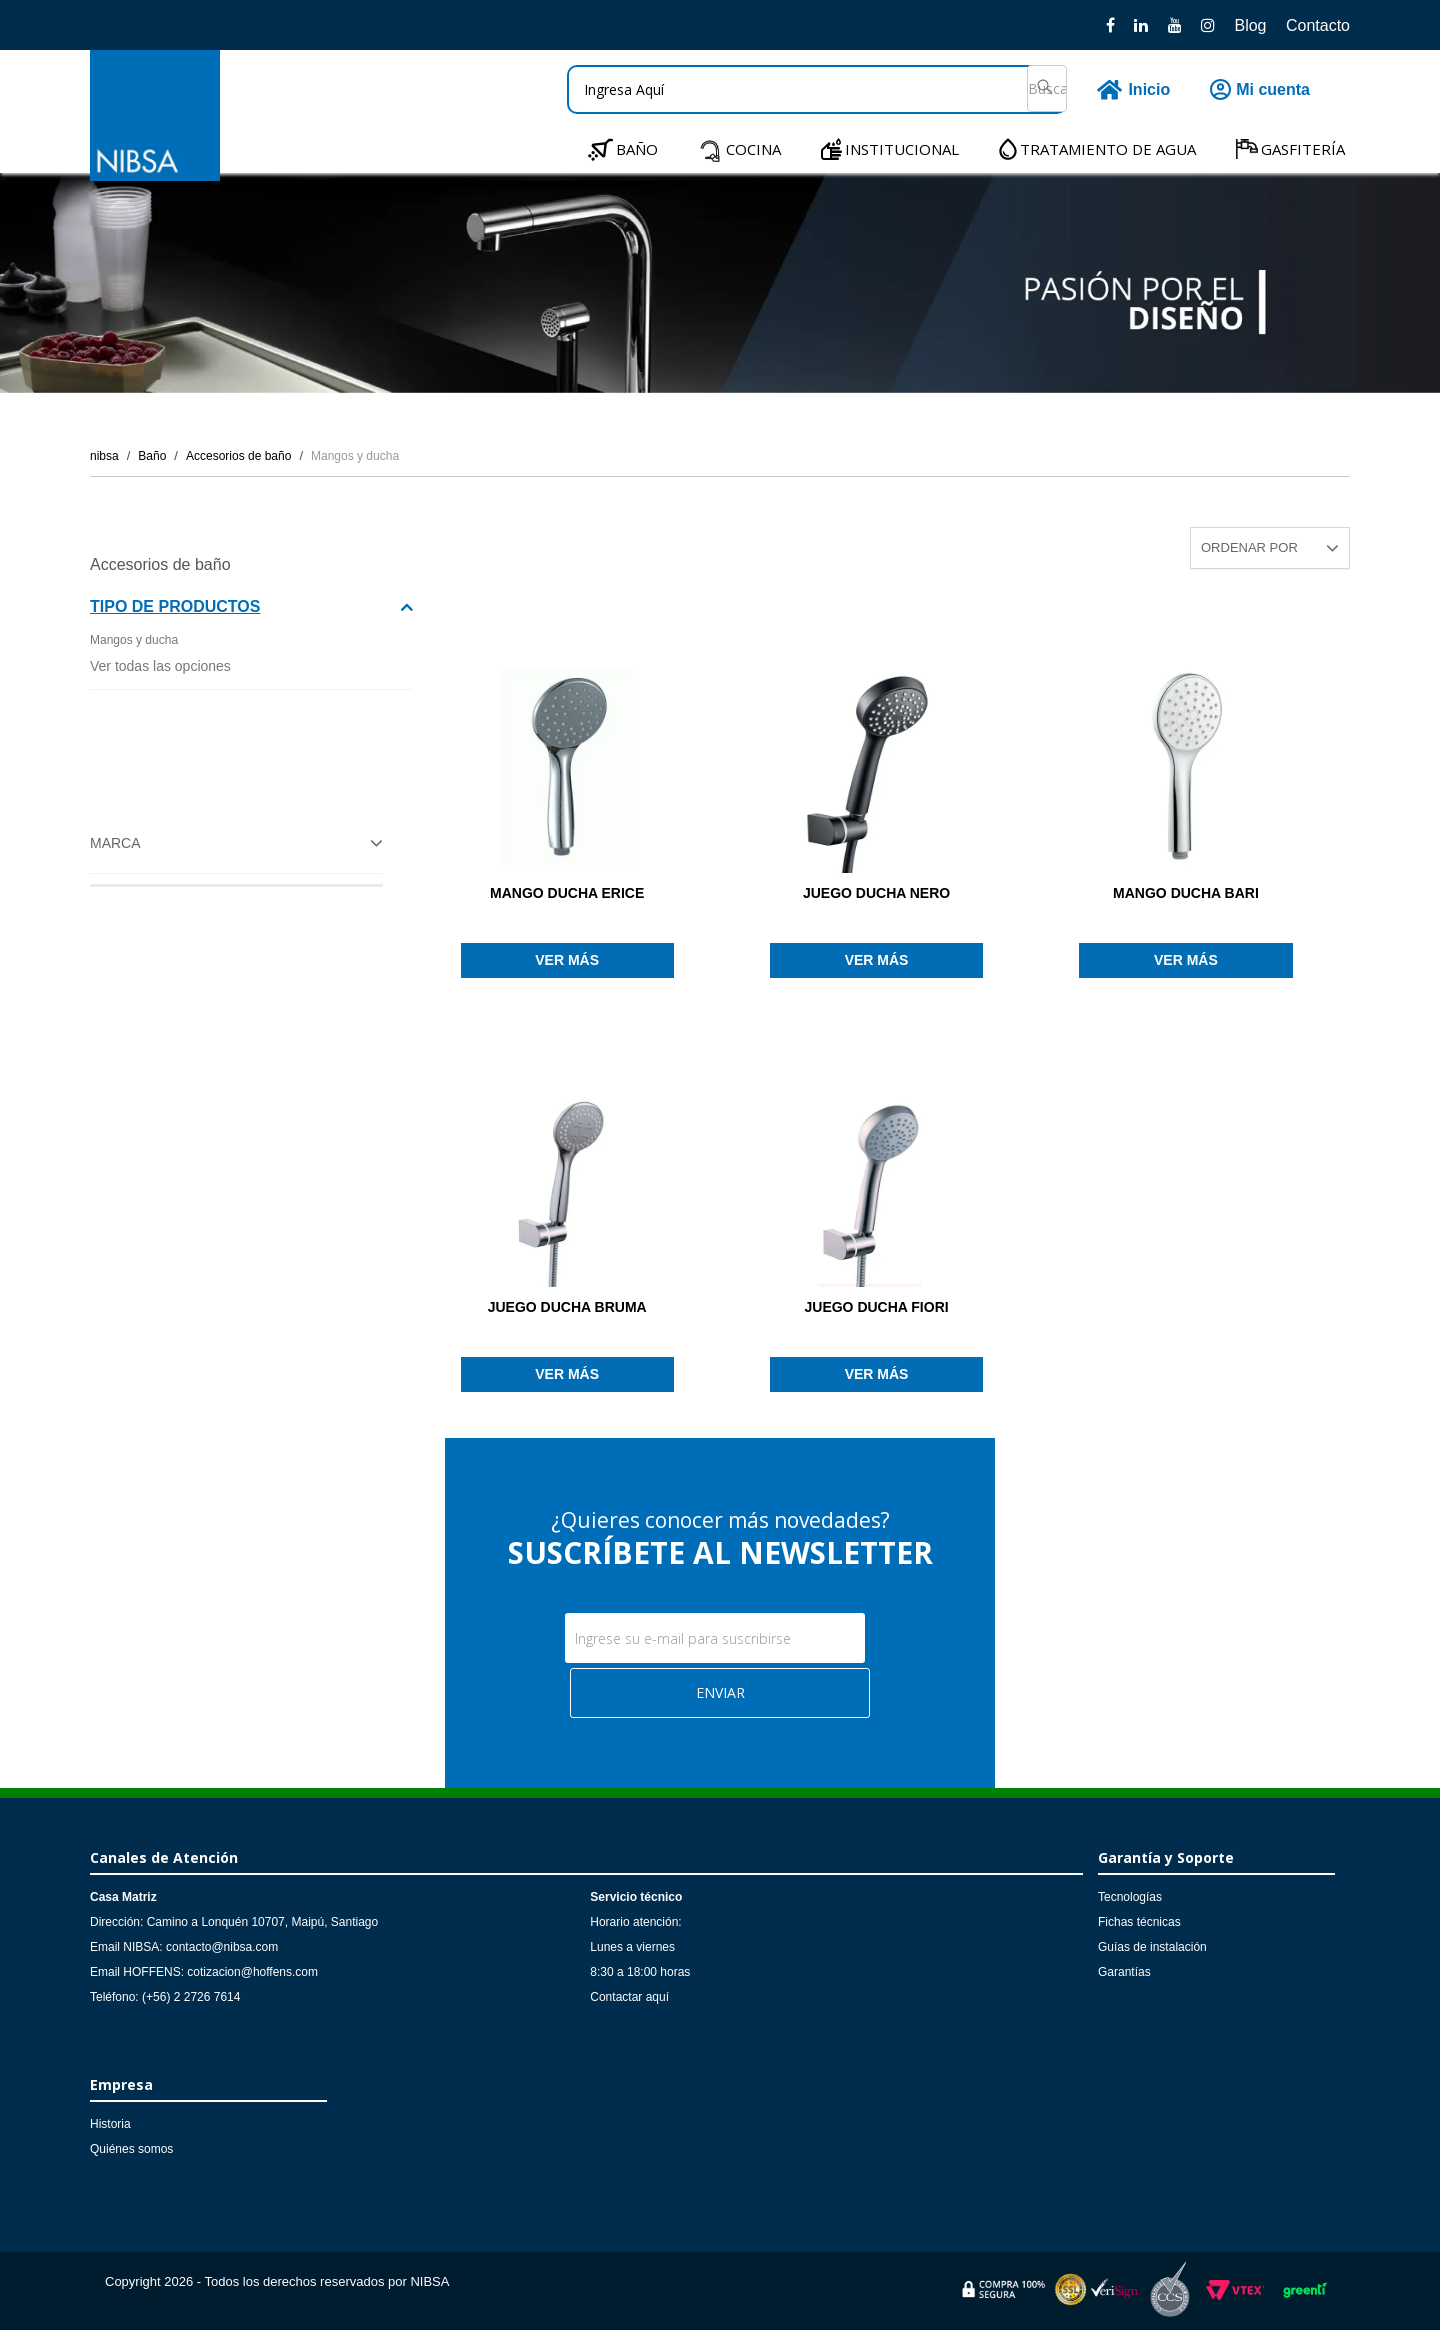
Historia (110, 2124)
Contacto (1318, 25)
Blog (1250, 25)
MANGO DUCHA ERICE (567, 893)
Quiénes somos (131, 2149)
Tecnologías (1130, 1897)
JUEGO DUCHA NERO (876, 893)
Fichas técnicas (1139, 1922)
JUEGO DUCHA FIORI (876, 1307)
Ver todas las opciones (160, 666)
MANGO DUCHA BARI (1186, 893)
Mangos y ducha (355, 456)
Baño (152, 456)
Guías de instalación (1152, 1947)
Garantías (1124, 1972)
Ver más (567, 960)
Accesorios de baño (238, 456)
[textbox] (817, 89)
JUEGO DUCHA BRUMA (567, 1307)
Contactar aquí (629, 1997)
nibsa (104, 456)
